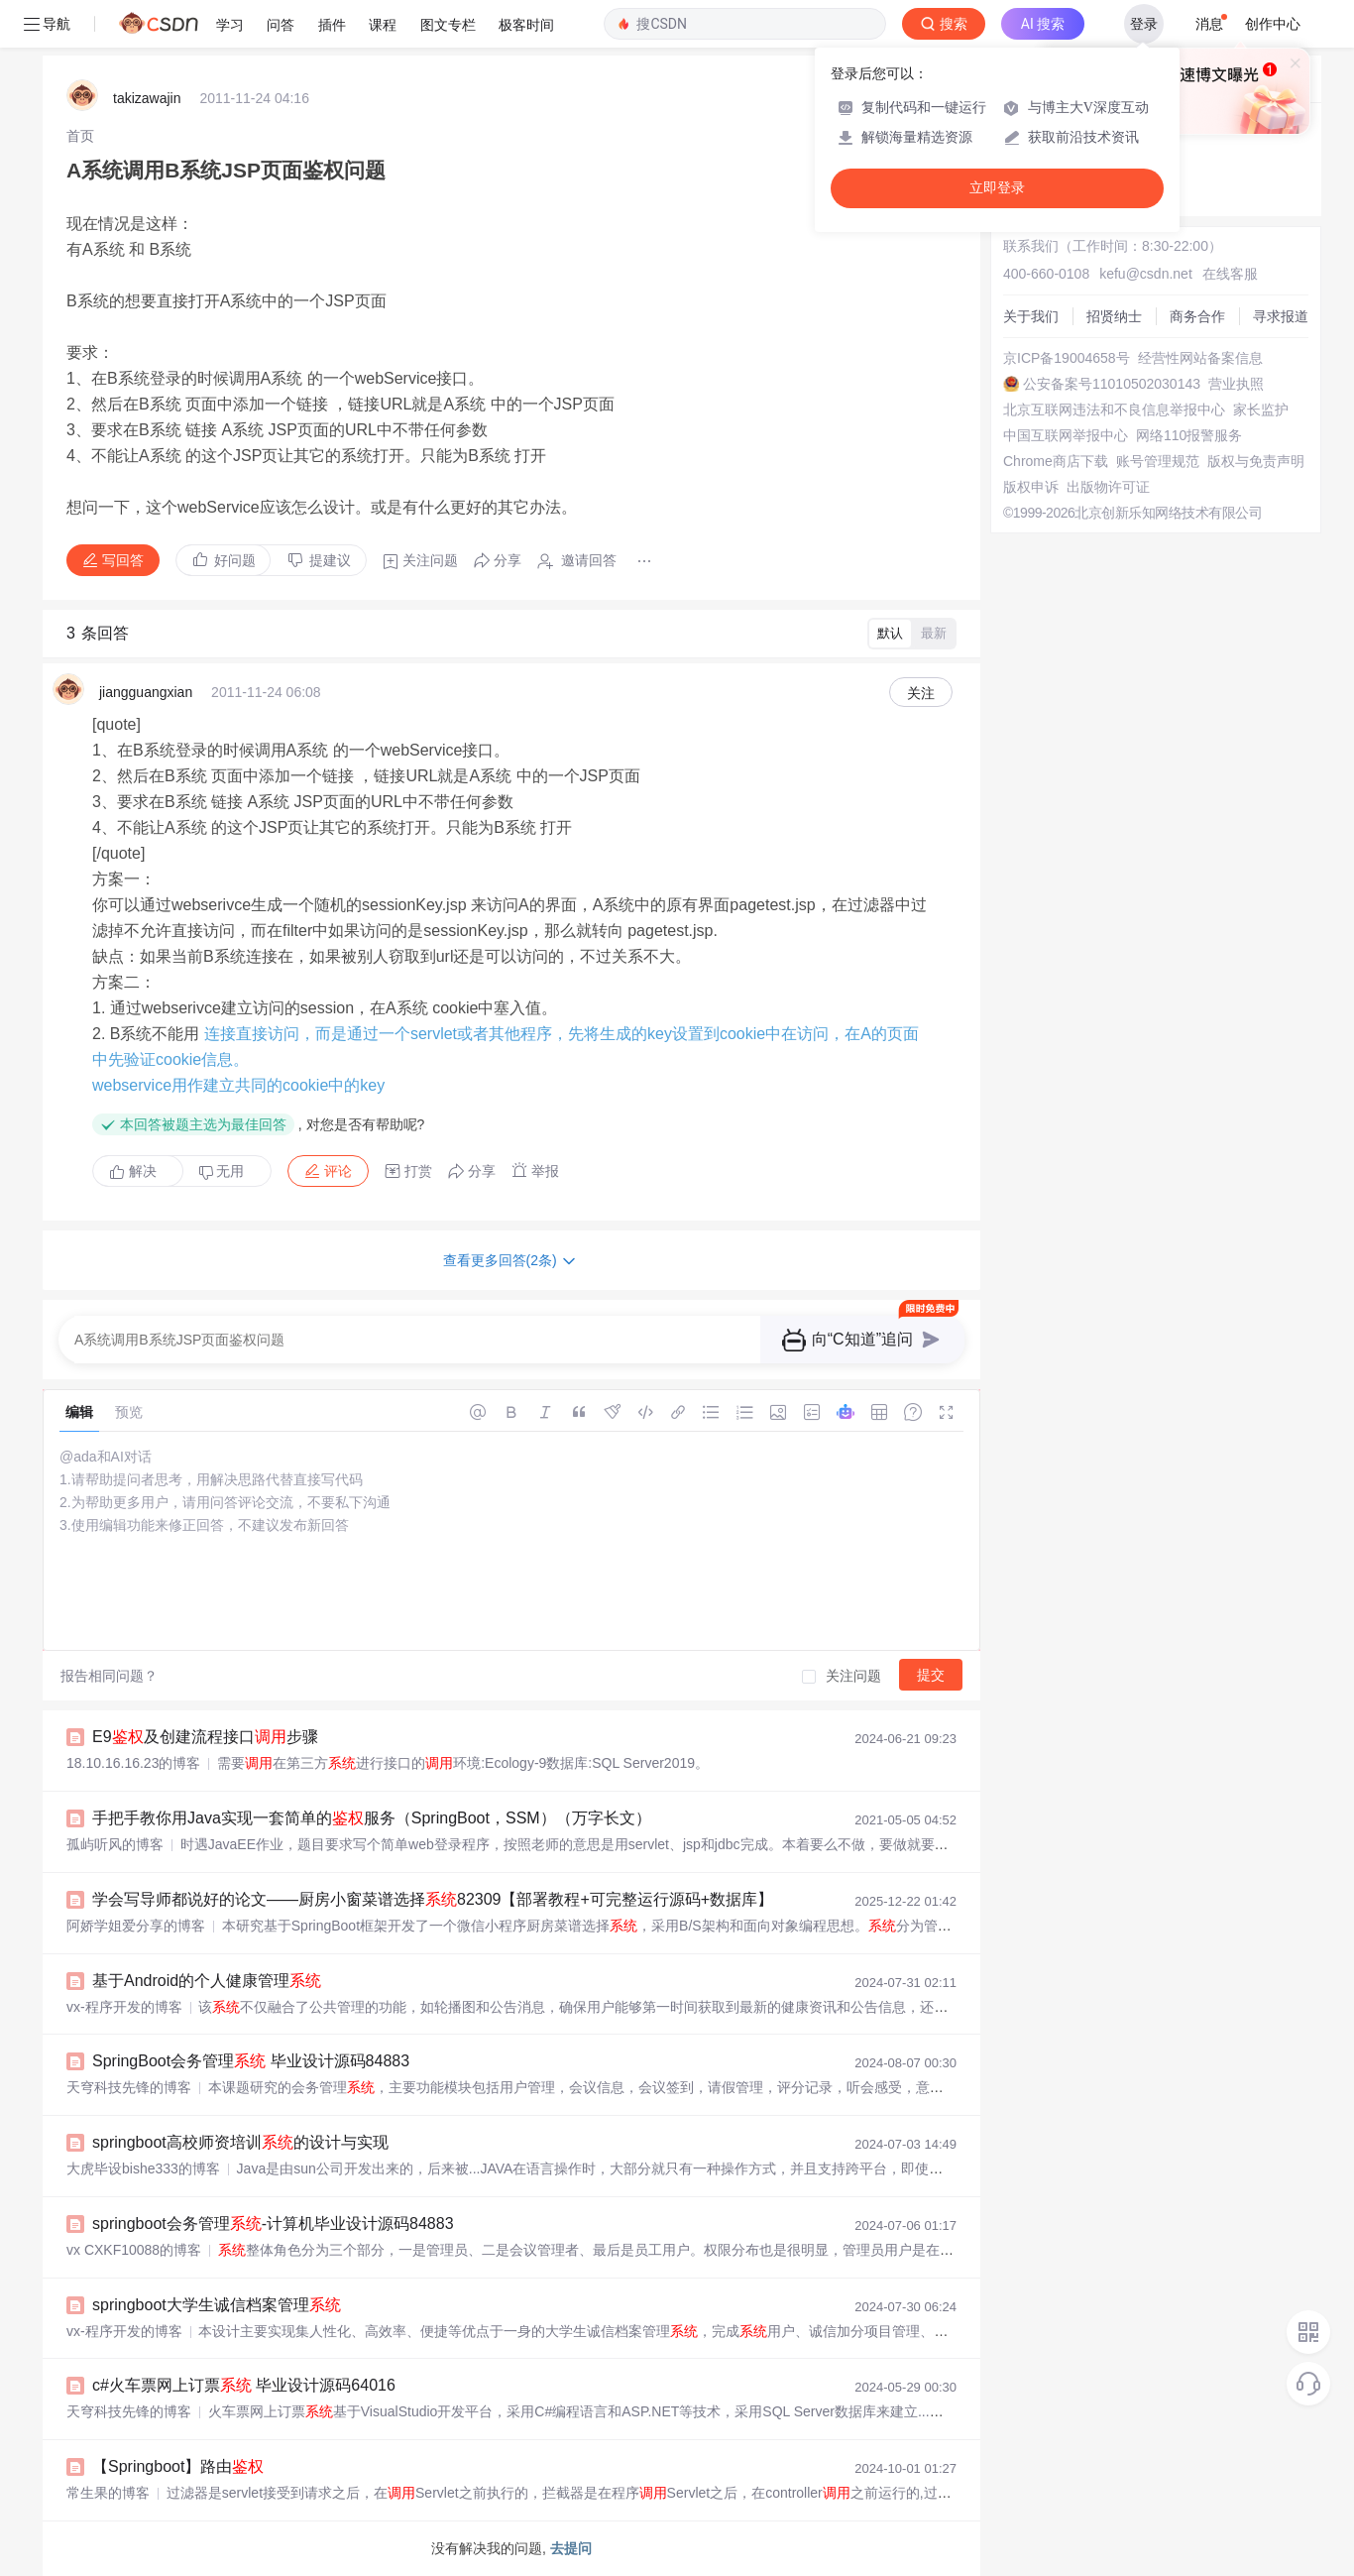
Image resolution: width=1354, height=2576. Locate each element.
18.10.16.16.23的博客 (133, 1763)
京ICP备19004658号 (1066, 358)
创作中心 (1272, 24)
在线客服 (1230, 274)
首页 (80, 136)
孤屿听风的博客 (115, 1844)
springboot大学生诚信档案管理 (216, 2304)
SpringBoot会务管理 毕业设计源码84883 (250, 2060)
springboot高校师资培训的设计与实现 (240, 2142)
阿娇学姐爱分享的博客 (135, 1925)
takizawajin (146, 98)
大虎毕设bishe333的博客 (143, 2168)
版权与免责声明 (1255, 461)
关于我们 (1031, 316)
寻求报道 (1280, 316)
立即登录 (997, 187)
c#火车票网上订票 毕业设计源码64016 (243, 2385)
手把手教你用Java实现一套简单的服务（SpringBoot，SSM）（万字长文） (371, 1818)
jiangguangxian (145, 692)
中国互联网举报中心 (1065, 435)
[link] (80, 136)
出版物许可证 (1108, 487)
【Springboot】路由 (178, 2466)
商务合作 (1197, 316)
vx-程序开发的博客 (124, 2007)
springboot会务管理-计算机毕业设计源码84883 (273, 2223)
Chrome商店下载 (1055, 461)
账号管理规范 (1157, 461)
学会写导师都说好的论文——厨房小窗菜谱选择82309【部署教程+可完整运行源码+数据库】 (432, 1899)
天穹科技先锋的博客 (128, 2087)
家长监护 (1261, 409)
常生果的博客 (108, 2493)
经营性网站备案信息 (1200, 358)
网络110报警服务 (1189, 435)
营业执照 (1236, 384)
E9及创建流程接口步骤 (205, 1736)
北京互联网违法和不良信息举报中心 (1114, 409)
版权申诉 (1031, 487)
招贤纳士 (1114, 316)
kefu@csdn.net (1145, 274)
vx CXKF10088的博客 (133, 2250)
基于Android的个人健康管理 (206, 1980)
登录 (1144, 24)
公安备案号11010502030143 (1111, 384)
